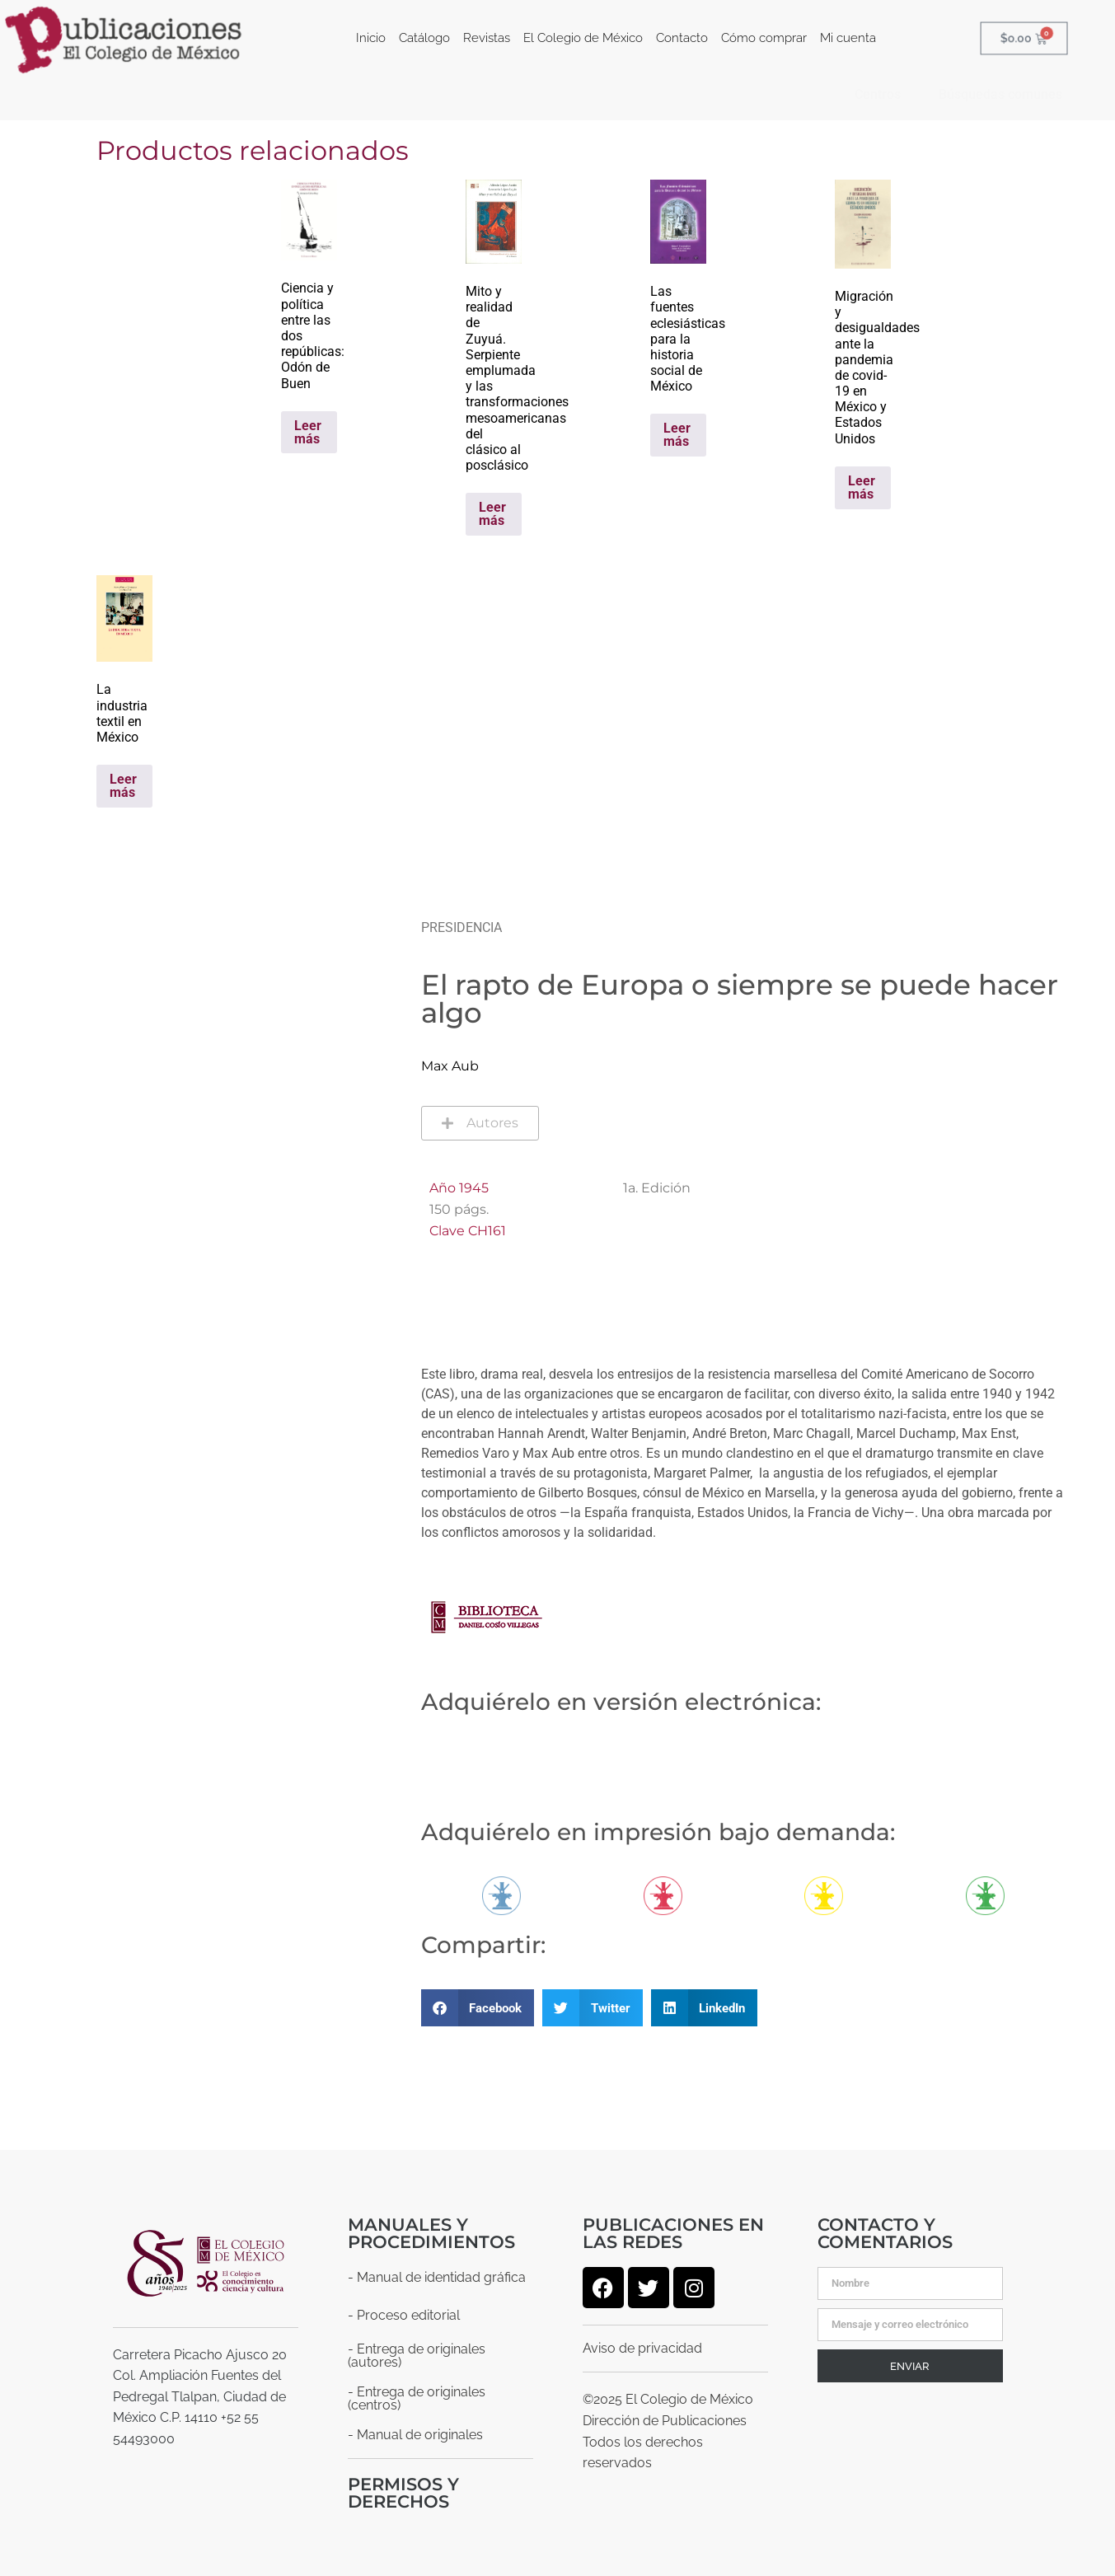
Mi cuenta (848, 37)
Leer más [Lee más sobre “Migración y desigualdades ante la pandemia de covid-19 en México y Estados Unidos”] (861, 487)
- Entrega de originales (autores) (416, 2355)
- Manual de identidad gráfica (437, 2277)
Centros (878, 94)
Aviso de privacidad (642, 2348)
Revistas (486, 37)
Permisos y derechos (403, 2493)
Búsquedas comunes (1000, 94)
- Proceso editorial (404, 2315)
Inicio (371, 37)
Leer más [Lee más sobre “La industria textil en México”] (123, 785)
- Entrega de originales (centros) (416, 2398)
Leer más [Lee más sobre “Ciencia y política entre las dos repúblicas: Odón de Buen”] (307, 432)
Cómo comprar (764, 37)
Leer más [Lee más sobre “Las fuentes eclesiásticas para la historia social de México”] (677, 434)
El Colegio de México (583, 37)
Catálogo (424, 37)
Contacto (682, 37)
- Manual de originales (415, 2435)
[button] (478, 2007)
